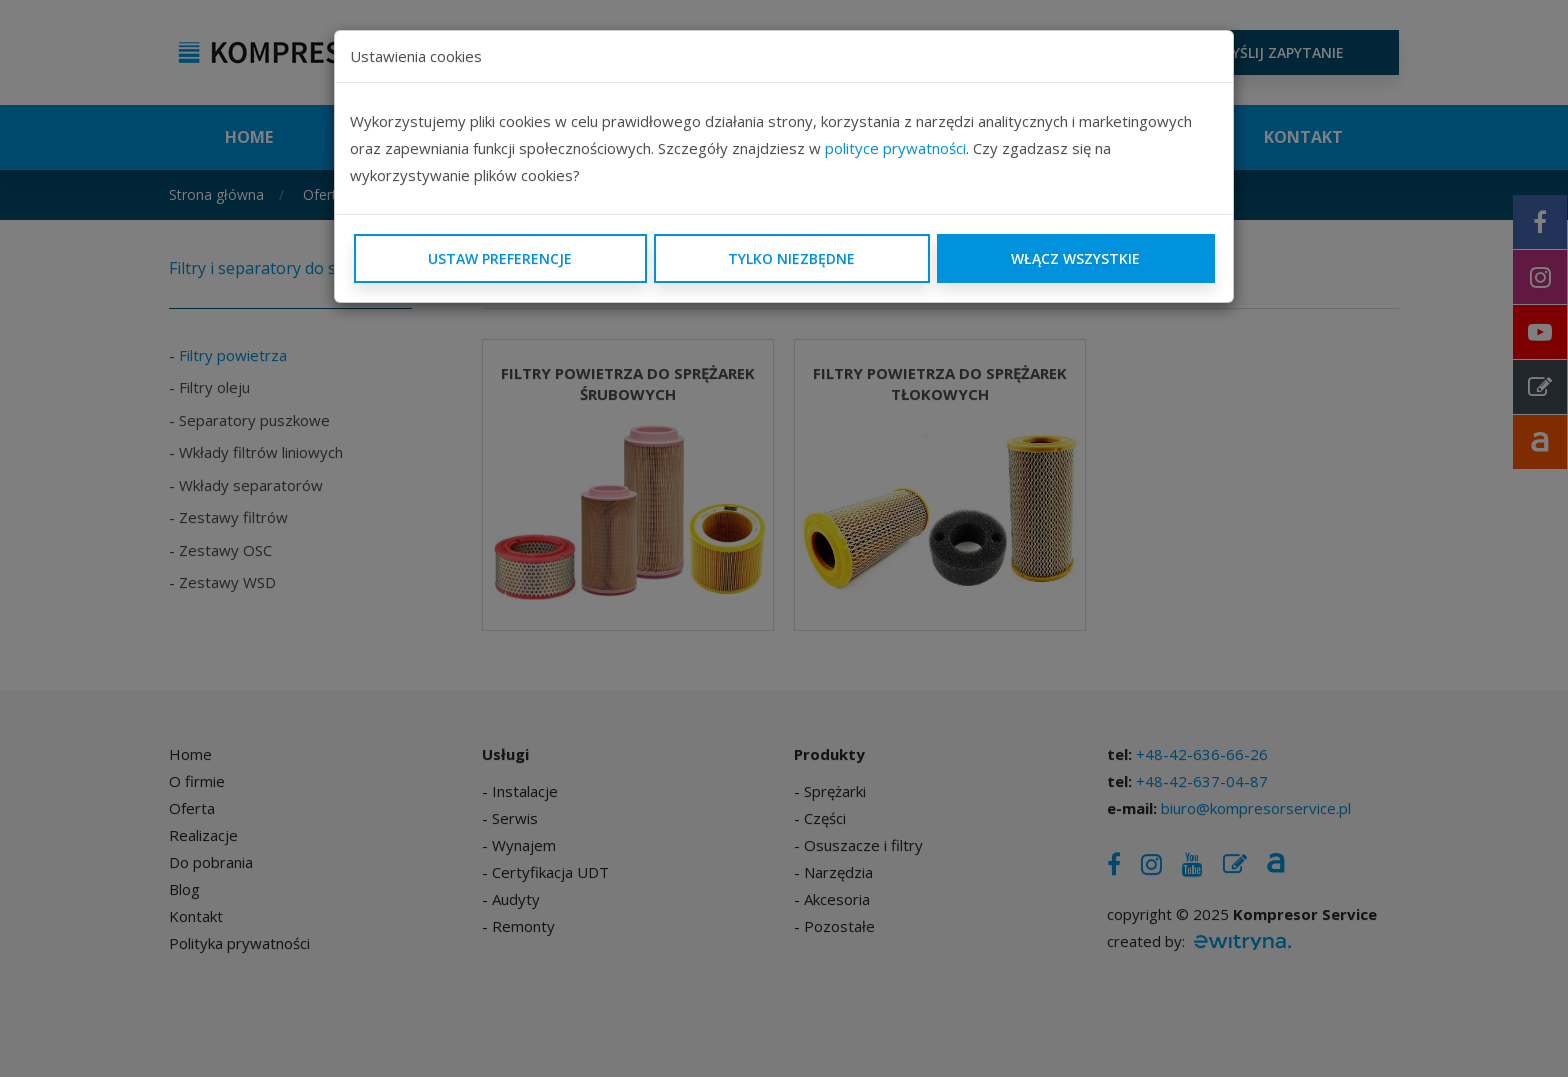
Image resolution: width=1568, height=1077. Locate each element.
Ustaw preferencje (500, 258)
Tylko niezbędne (791, 258)
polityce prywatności (895, 148)
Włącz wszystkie (1075, 258)
